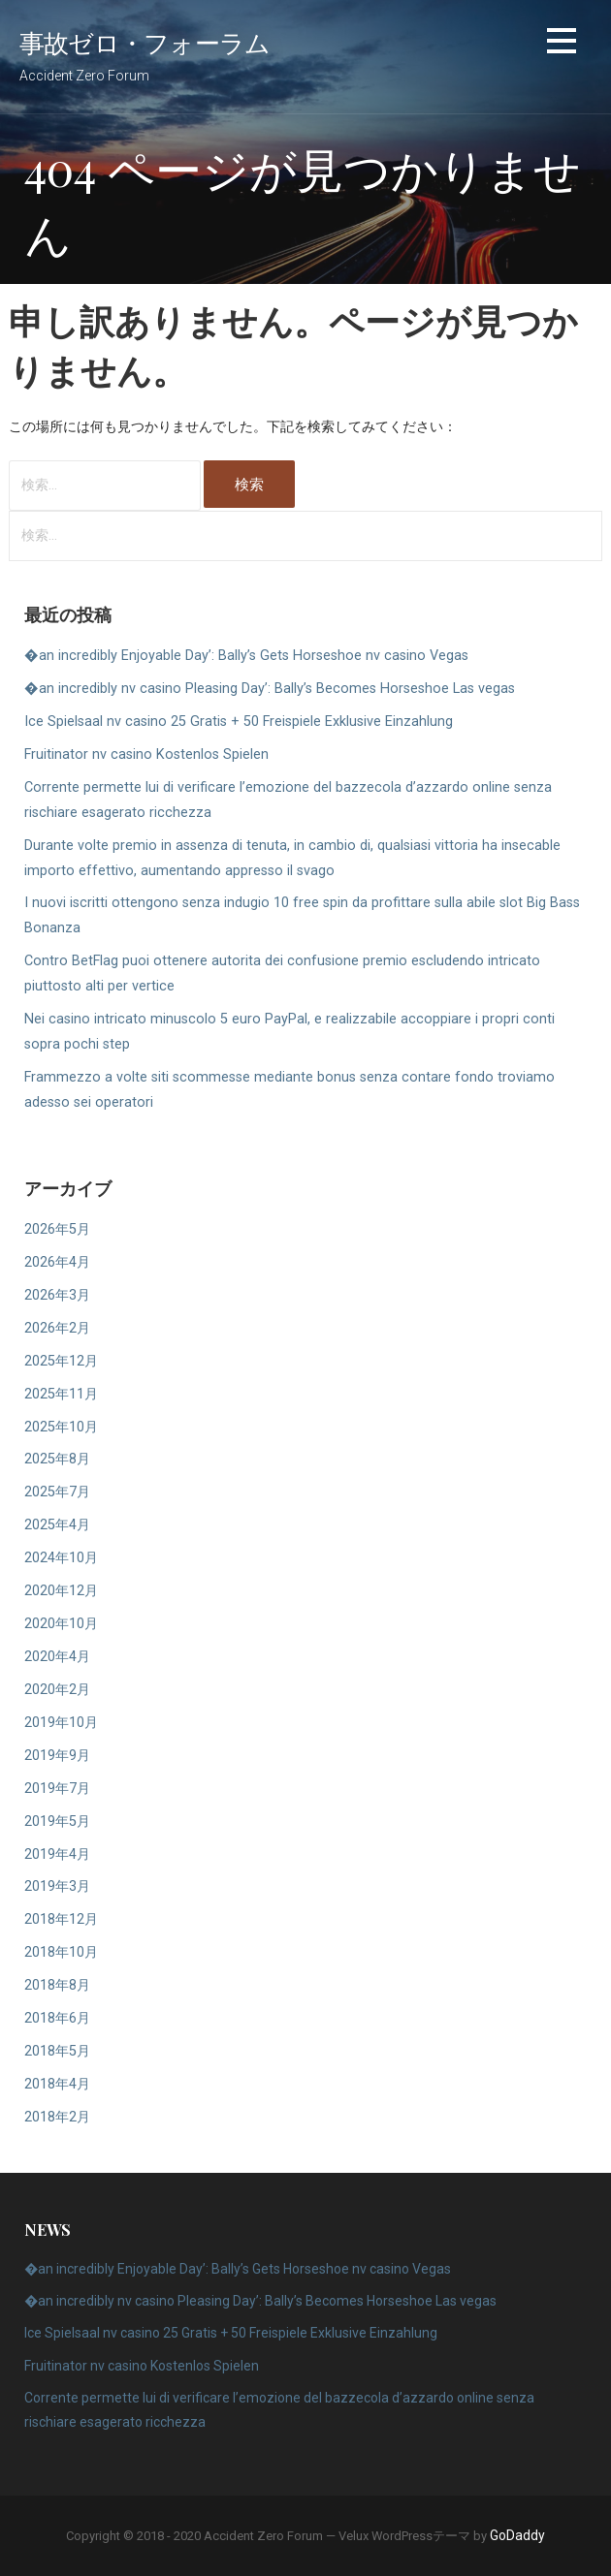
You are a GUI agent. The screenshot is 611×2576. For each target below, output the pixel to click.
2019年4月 (57, 1854)
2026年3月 (57, 1295)
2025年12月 (61, 1361)
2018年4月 (57, 2084)
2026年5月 (57, 1229)
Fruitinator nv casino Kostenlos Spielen (146, 754)
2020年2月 (57, 1689)
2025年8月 (57, 1459)
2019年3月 (57, 1886)
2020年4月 (57, 1657)
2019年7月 (57, 1788)
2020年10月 (61, 1624)
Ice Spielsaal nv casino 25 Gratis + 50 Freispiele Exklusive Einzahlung (238, 721)
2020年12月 (61, 1591)
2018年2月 (57, 2117)
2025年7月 (57, 1492)
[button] (561, 44)
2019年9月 (57, 1755)
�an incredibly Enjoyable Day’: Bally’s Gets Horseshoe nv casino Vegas (246, 655)
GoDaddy (517, 2535)
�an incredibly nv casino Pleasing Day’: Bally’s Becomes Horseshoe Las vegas (269, 688)
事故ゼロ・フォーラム (144, 41)
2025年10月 (61, 1427)
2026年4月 (57, 1262)
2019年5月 (57, 1821)
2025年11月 (61, 1394)
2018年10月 (61, 1952)
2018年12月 (61, 1919)
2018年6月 (57, 2018)
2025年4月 (57, 1525)
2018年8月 (57, 1985)
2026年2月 (57, 1328)
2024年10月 (61, 1558)
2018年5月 (57, 2051)
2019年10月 (61, 1722)
